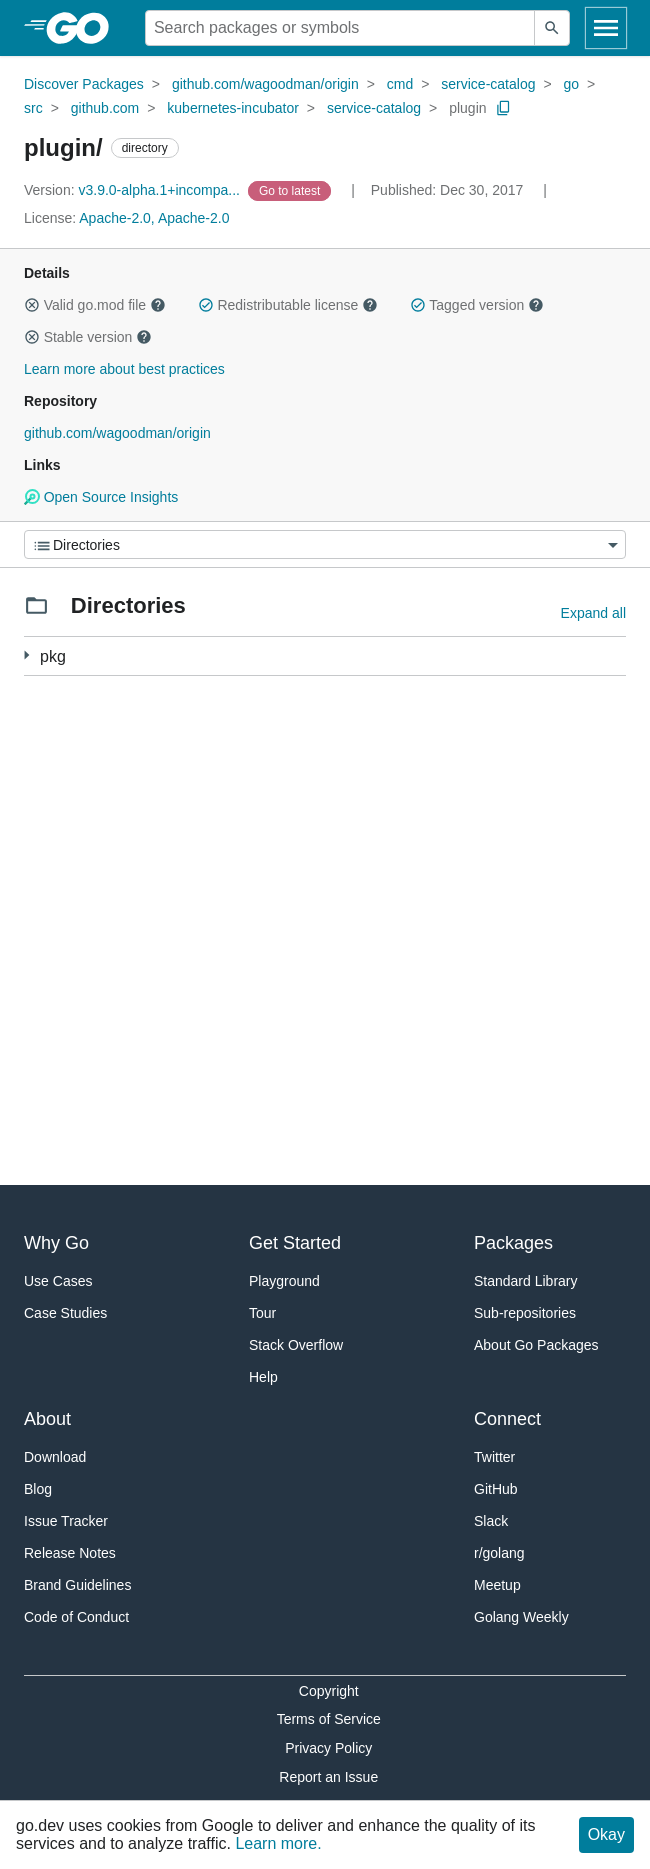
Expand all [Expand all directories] (593, 613)
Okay (606, 1834)
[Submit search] (552, 28)
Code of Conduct (76, 1617)
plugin (467, 108)
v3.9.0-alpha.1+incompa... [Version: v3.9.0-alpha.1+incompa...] (134, 190)
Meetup (497, 1585)
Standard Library (526, 1281)
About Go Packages (536, 1345)
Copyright (329, 1691)
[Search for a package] (340, 28)
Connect (507, 1419)
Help (263, 1377)
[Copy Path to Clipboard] (504, 108)
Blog (38, 1489)
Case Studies (65, 1313)
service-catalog (488, 84)
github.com (105, 108)
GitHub (496, 1489)
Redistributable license (288, 305)
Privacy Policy (328, 1748)
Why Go (56, 1243)
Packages (513, 1243)
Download (55, 1457)
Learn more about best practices (124, 369)
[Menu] (325, 544)
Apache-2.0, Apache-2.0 (154, 218)
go (572, 84)
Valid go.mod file (95, 305)
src (33, 108)
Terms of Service (329, 1719)
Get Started (295, 1243)
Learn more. (278, 1843)
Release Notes (70, 1553)
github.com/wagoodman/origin (265, 84)
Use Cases (58, 1281)
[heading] (84, 28)
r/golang (499, 1553)
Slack (491, 1521)
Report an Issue (328, 1777)
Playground (284, 1281)
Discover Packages (84, 84)
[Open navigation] (606, 28)
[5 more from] (26, 655)
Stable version (88, 337)
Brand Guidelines (77, 1585)
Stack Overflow (296, 1345)
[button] (32, 305)
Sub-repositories (525, 1313)
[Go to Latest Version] (291, 190)
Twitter (494, 1457)
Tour (262, 1313)
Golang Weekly (521, 1617)
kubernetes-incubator (233, 108)
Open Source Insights (101, 497)
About (47, 1419)
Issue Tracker (66, 1521)
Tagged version (477, 305)
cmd (400, 84)
